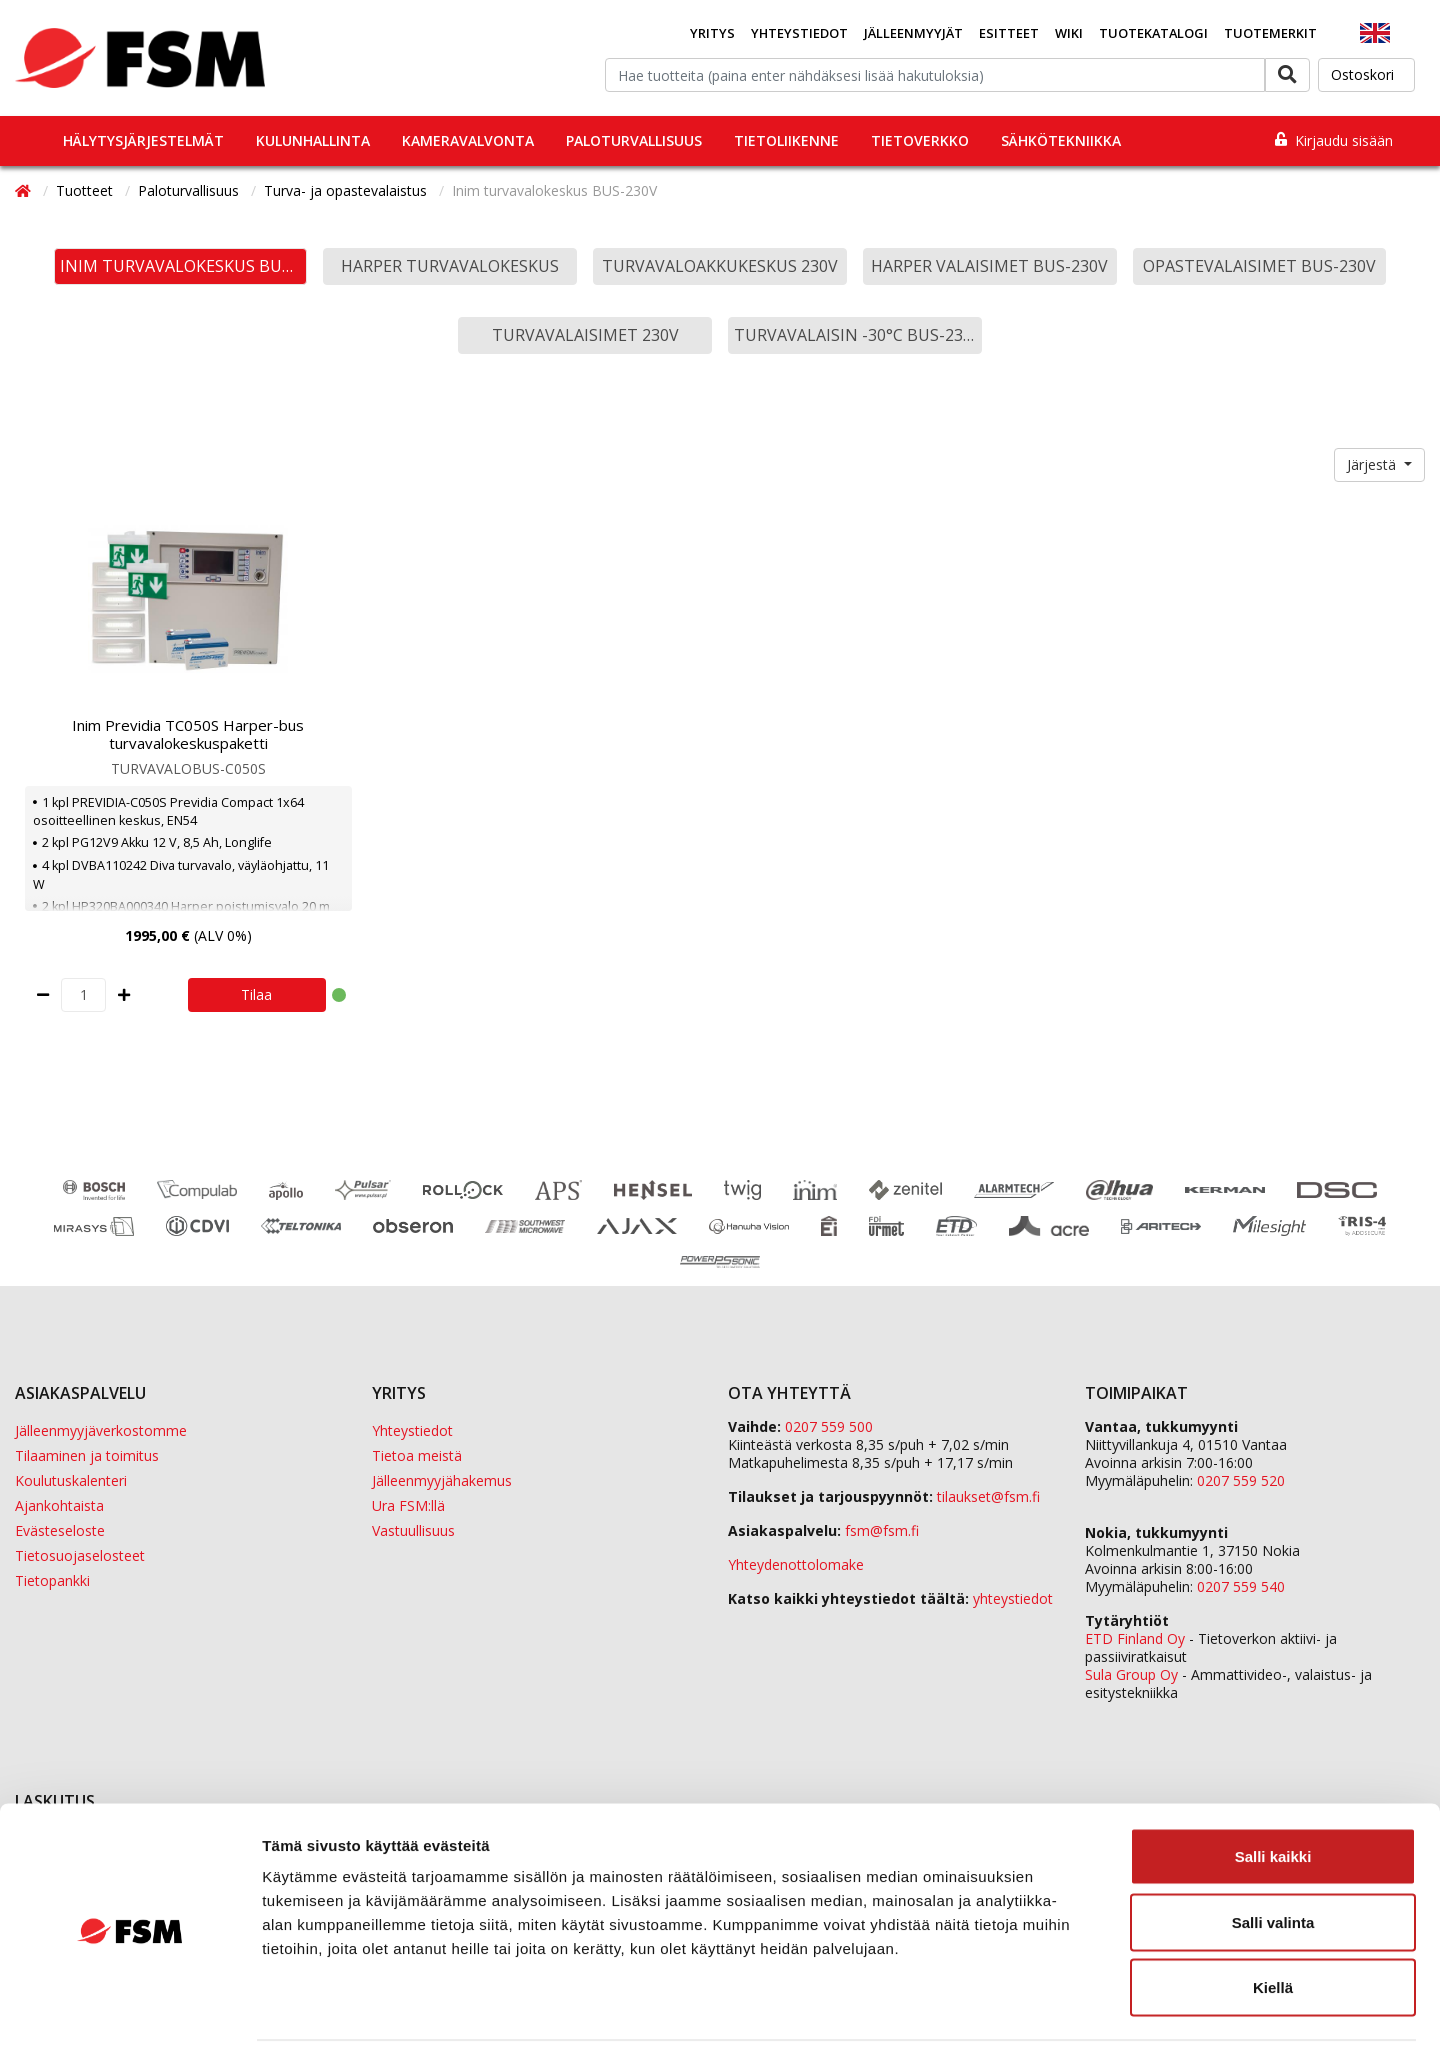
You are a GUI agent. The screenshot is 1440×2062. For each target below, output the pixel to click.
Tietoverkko (920, 140)
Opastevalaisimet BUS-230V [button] (1259, 266)
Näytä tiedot (1069, 2022)
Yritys (712, 33)
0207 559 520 (1241, 1480)
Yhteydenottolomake (796, 1564)
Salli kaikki (1273, 1799)
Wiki (1069, 33)
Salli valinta (1273, 1865)
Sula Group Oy (1131, 1674)
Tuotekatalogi (1153, 33)
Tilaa (256, 994)
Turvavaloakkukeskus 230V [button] (720, 266)
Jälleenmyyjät (913, 33)
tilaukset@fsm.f (988, 1496)
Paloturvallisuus (634, 140)
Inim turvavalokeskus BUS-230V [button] (184, 266)
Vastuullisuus (413, 1530)
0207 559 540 (1241, 1586)
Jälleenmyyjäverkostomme (101, 1430)
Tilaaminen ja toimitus (87, 1455)
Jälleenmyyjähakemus (442, 1480)
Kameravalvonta (468, 140)
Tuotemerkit (1270, 33)
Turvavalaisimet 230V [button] (585, 335)
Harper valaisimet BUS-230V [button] (989, 266)
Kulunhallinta (313, 140)
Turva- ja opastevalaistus (347, 190)
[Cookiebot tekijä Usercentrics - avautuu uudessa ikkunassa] (129, 2023)
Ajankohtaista (59, 1505)
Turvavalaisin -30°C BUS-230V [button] (858, 335)
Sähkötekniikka (1061, 140)
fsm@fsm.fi (882, 1530)
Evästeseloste (60, 1530)
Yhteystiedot (799, 33)
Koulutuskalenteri (71, 1480)
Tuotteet (86, 190)
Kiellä (1273, 1930)
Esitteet (1009, 33)
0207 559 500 (829, 1426)
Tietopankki (52, 1580)
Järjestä (1373, 464)
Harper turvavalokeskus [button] (450, 266)
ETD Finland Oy (1135, 1638)
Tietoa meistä (417, 1455)
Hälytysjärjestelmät (143, 140)
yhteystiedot (1013, 1598)
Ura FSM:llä (408, 1505)
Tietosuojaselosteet (80, 1555)
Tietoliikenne (786, 140)
